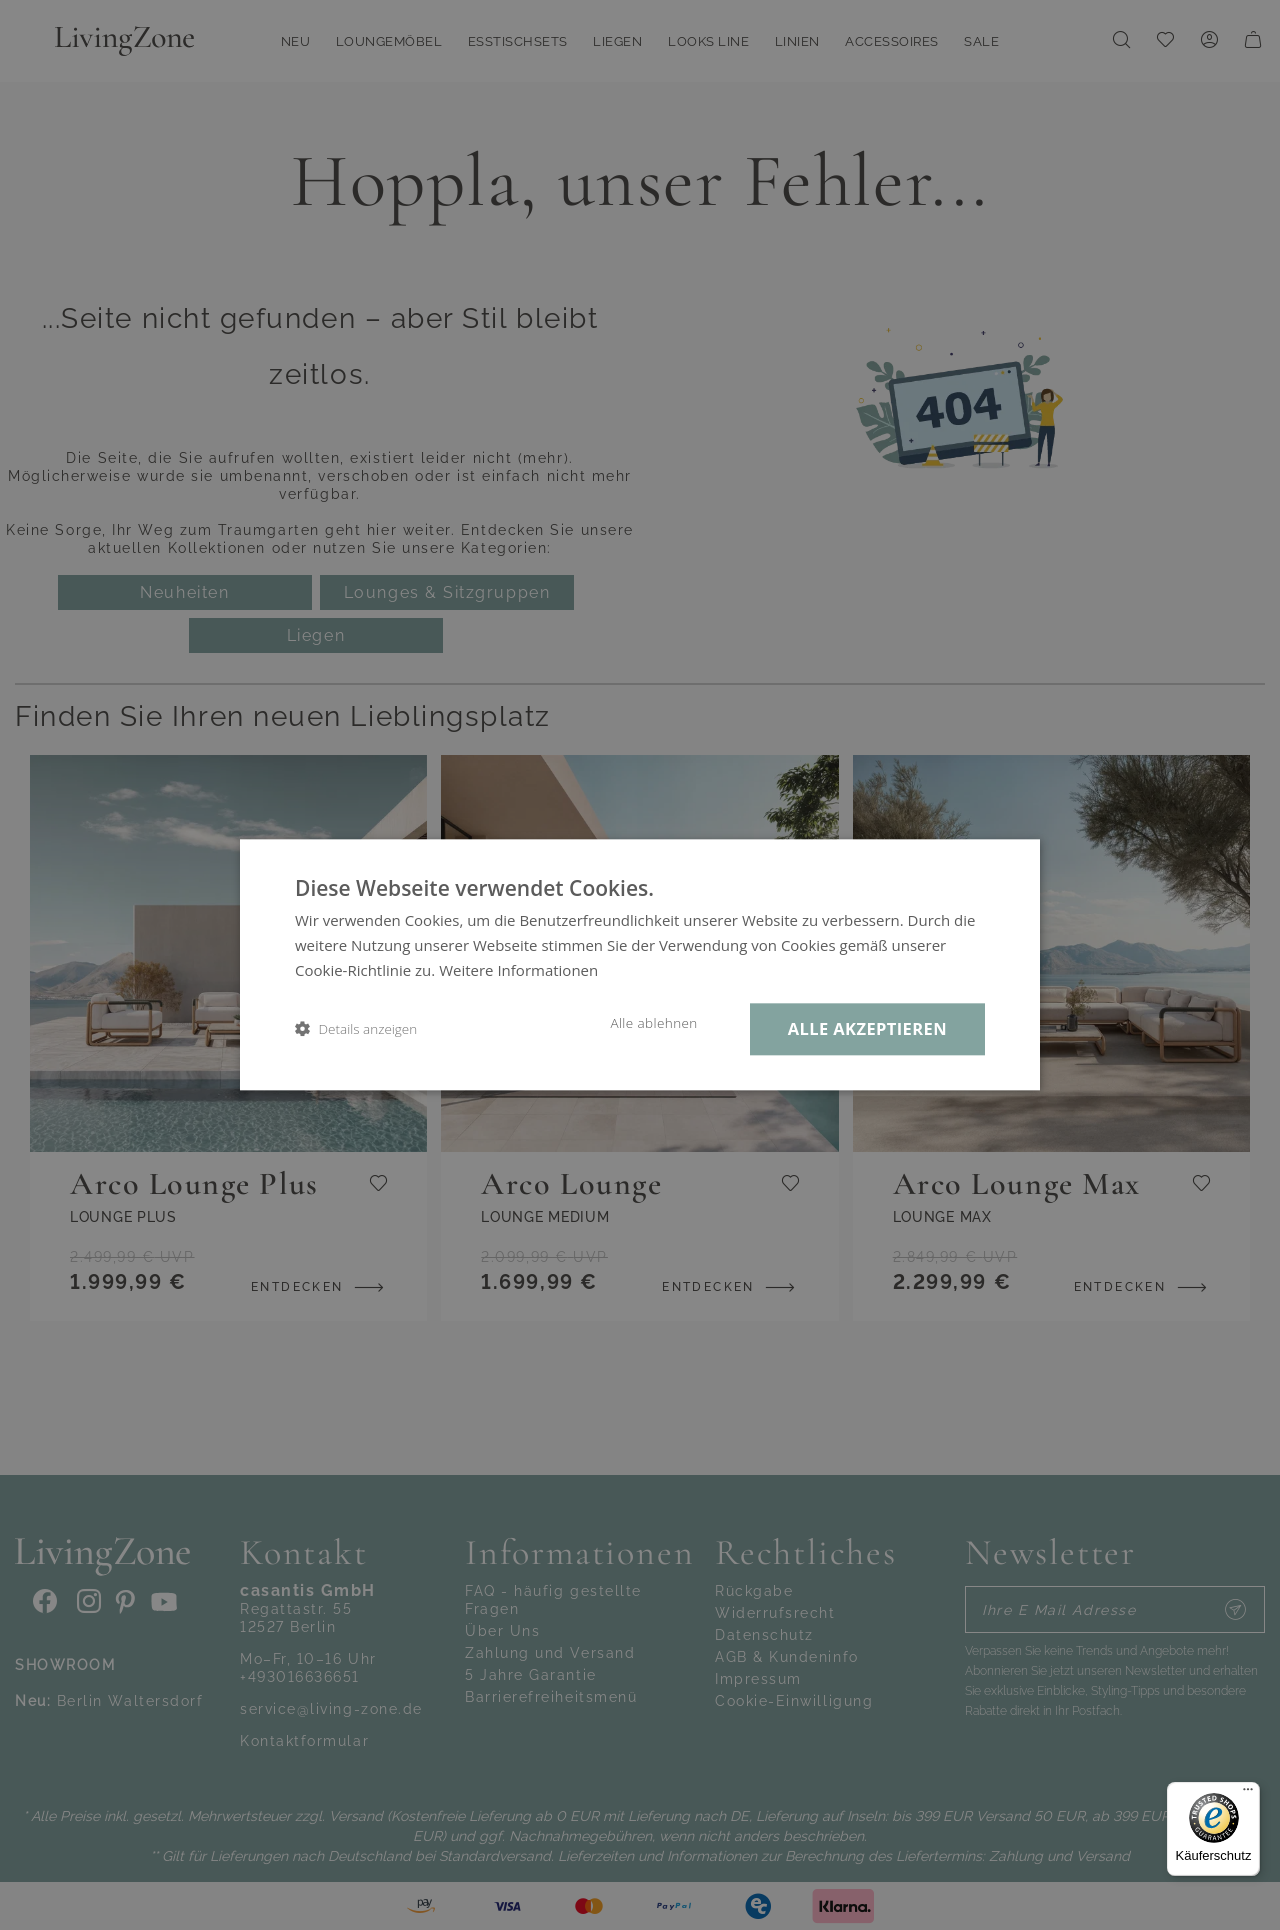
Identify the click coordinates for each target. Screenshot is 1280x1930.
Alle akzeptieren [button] (867, 1028)
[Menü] (1248, 1794)
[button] (356, 1029)
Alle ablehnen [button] (653, 1023)
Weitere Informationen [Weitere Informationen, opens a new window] (518, 970)
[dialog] (640, 965)
